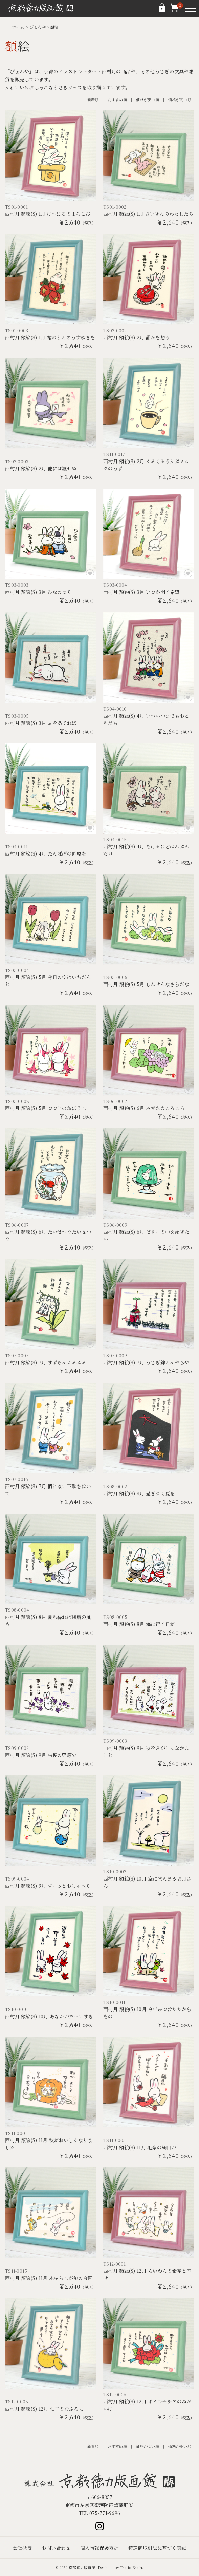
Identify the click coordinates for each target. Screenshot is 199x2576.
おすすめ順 (117, 100)
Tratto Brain (131, 2567)
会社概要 (22, 2547)
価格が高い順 (179, 100)
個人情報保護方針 (99, 2547)
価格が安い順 (147, 100)
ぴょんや (37, 27)
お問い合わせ (56, 2547)
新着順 (93, 100)
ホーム (18, 27)
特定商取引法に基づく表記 (157, 2547)
